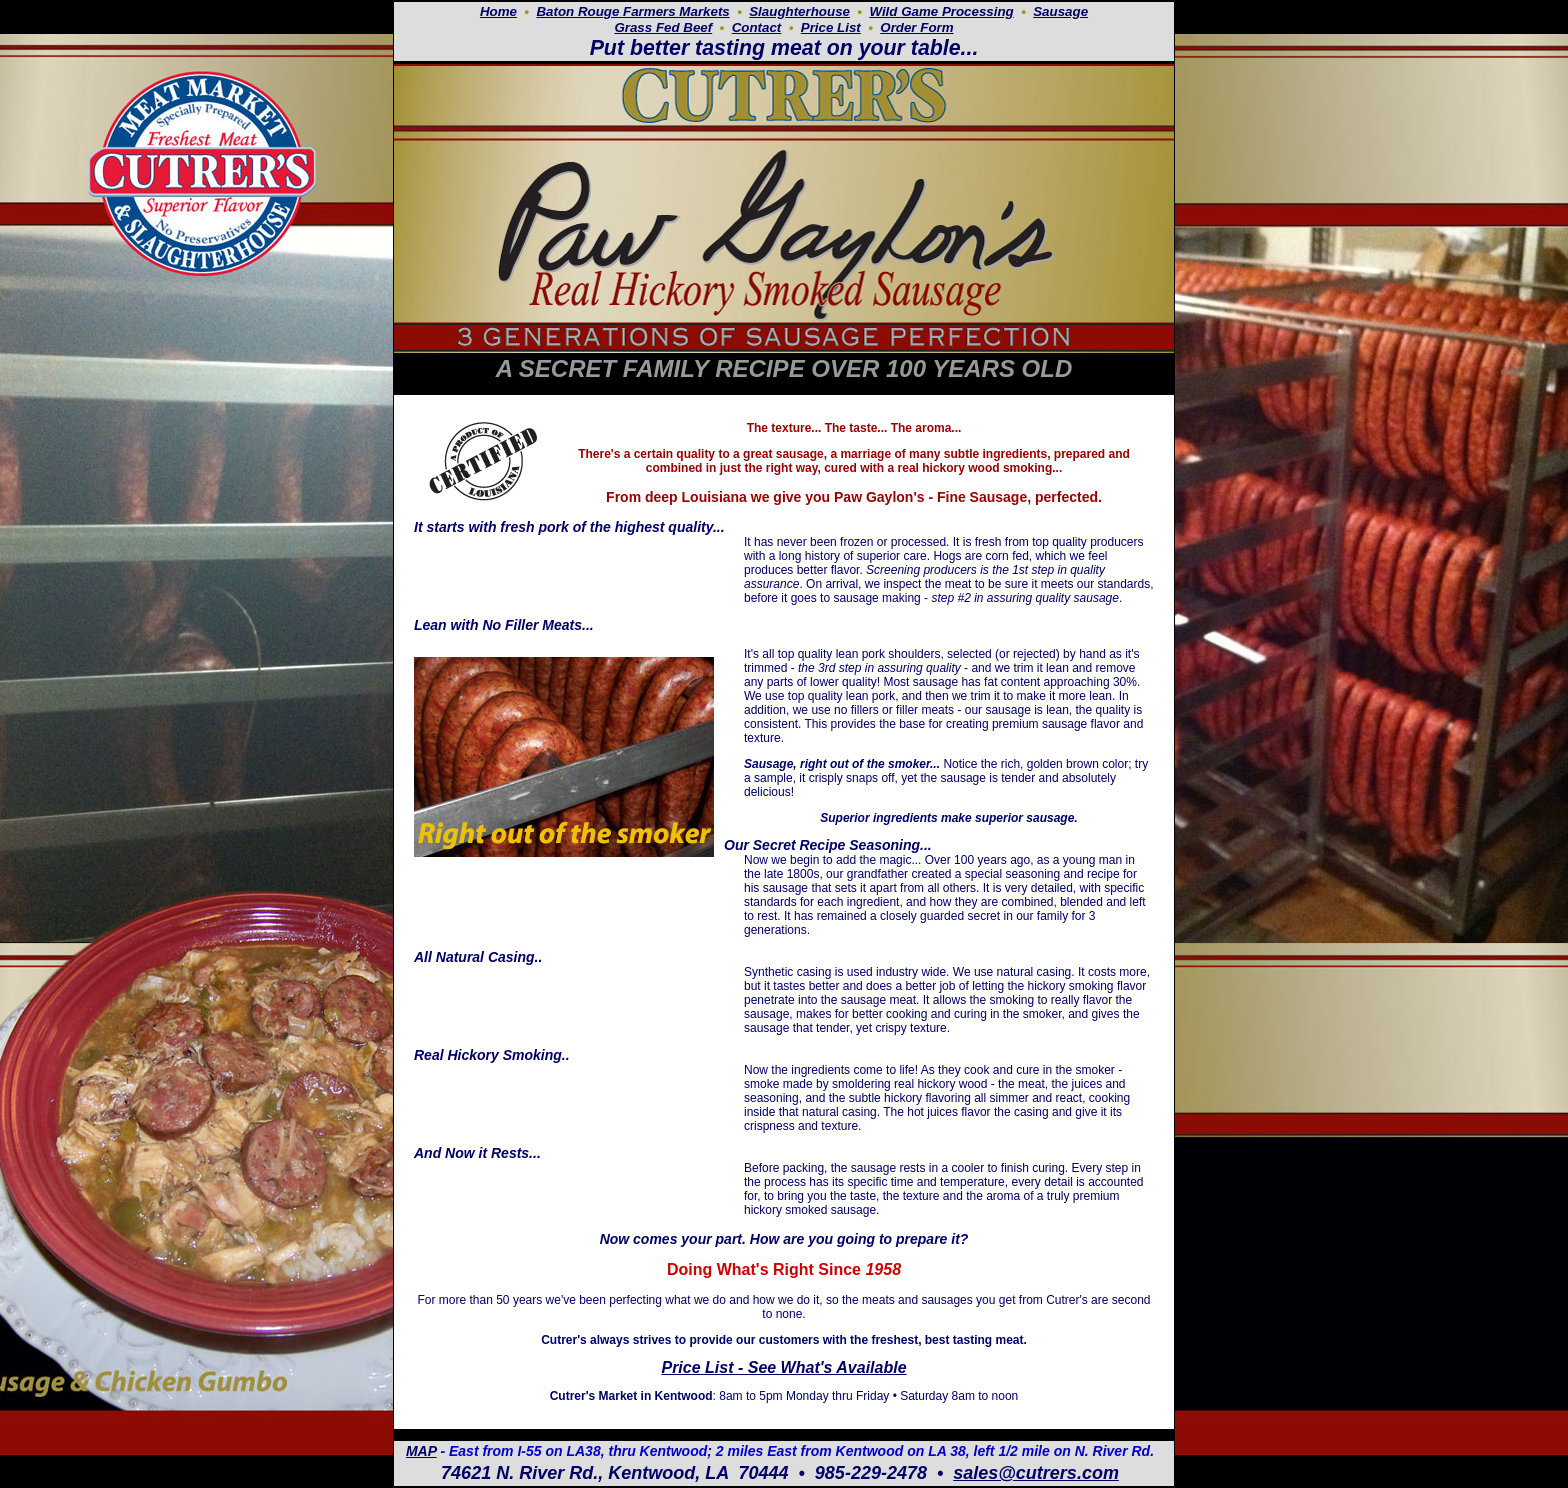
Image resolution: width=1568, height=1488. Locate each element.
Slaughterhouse (799, 11)
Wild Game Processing (941, 11)
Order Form (916, 27)
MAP (421, 1451)
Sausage (1060, 11)
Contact (757, 27)
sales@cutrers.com (1036, 1473)
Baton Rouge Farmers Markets (632, 11)
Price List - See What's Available (783, 1367)
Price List (831, 27)
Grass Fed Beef (663, 27)
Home (498, 11)
